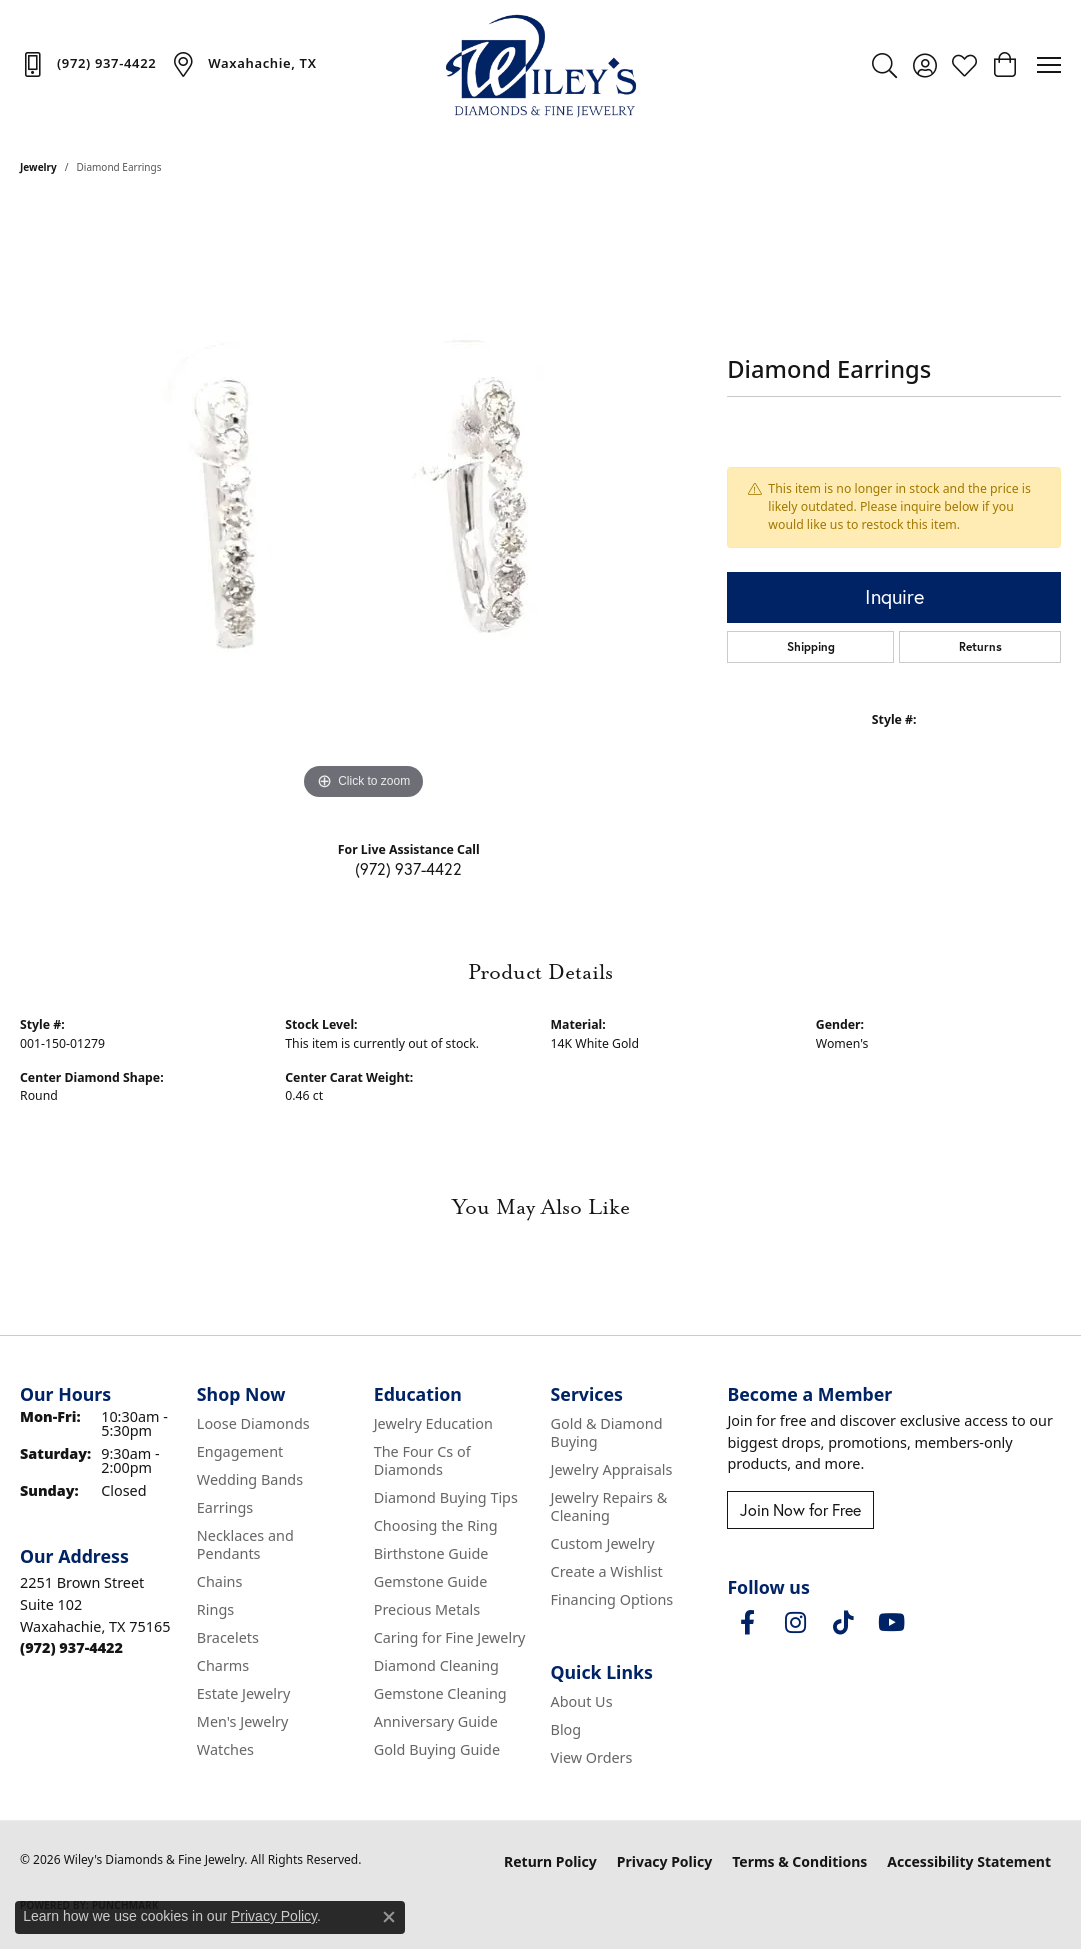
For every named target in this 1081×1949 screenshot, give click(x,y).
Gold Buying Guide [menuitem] (437, 1749)
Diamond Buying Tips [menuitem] (446, 1497)
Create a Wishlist (607, 1571)
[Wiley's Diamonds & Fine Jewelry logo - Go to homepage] (541, 65)
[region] (364, 505)
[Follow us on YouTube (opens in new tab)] (891, 1623)
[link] (88, 64)
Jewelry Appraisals (612, 1469)
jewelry (38, 167)
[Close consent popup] (389, 1917)
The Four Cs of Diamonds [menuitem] (422, 1460)
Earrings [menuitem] (225, 1507)
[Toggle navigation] (1049, 65)
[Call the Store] (71, 1647)
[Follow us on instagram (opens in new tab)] (795, 1623)
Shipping (811, 646)
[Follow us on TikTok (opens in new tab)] (843, 1623)
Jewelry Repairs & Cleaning (609, 1506)
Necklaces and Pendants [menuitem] (245, 1544)
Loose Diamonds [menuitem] (253, 1423)
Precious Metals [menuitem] (427, 1609)
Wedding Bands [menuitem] (250, 1479)
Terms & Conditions (799, 1861)
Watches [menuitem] (225, 1749)
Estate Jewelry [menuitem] (243, 1693)
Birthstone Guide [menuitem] (431, 1553)
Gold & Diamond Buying (607, 1432)
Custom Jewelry (603, 1543)
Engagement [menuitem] (240, 1451)
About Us (582, 1701)
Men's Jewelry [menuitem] (243, 1721)
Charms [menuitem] (223, 1665)
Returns (980, 646)
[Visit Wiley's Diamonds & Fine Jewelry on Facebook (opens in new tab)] (747, 1623)
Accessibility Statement (969, 1861)
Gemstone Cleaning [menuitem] (440, 1693)
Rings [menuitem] (215, 1609)
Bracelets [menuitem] (228, 1637)
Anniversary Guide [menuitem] (436, 1721)
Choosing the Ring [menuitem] (436, 1525)
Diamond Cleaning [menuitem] (436, 1665)
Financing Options (612, 1599)
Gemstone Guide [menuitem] (431, 1581)
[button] (884, 65)
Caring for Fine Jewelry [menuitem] (450, 1637)
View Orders (592, 1757)
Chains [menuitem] (220, 1581)
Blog (566, 1729)
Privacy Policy (664, 1861)
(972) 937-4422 (408, 869)
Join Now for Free (800, 1510)
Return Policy (550, 1861)
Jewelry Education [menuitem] (433, 1423)
